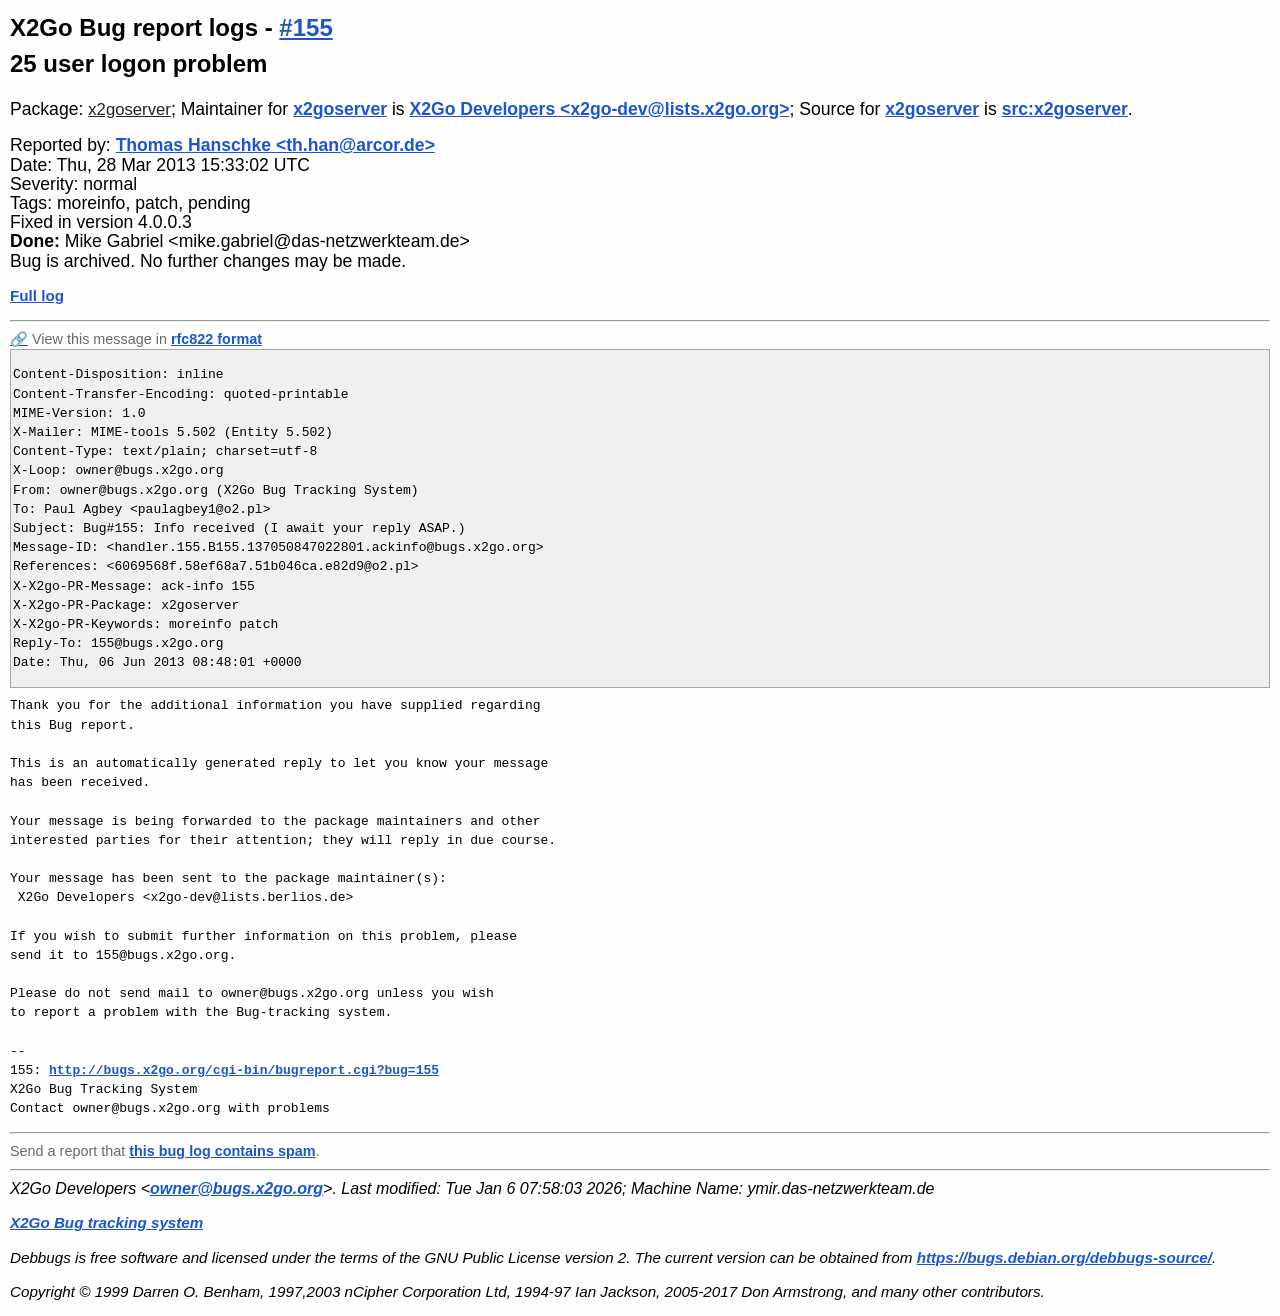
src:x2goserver (1065, 109)
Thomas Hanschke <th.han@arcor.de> (275, 145)
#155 (305, 27)
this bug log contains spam (222, 1151)
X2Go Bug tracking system (106, 1222)
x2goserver (129, 109)
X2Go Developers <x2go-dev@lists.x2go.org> (600, 109)
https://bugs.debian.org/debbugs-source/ (1064, 1257)
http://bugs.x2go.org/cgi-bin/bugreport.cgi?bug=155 (244, 1070)
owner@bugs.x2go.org (236, 1188)
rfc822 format (216, 339)
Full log (37, 295)
